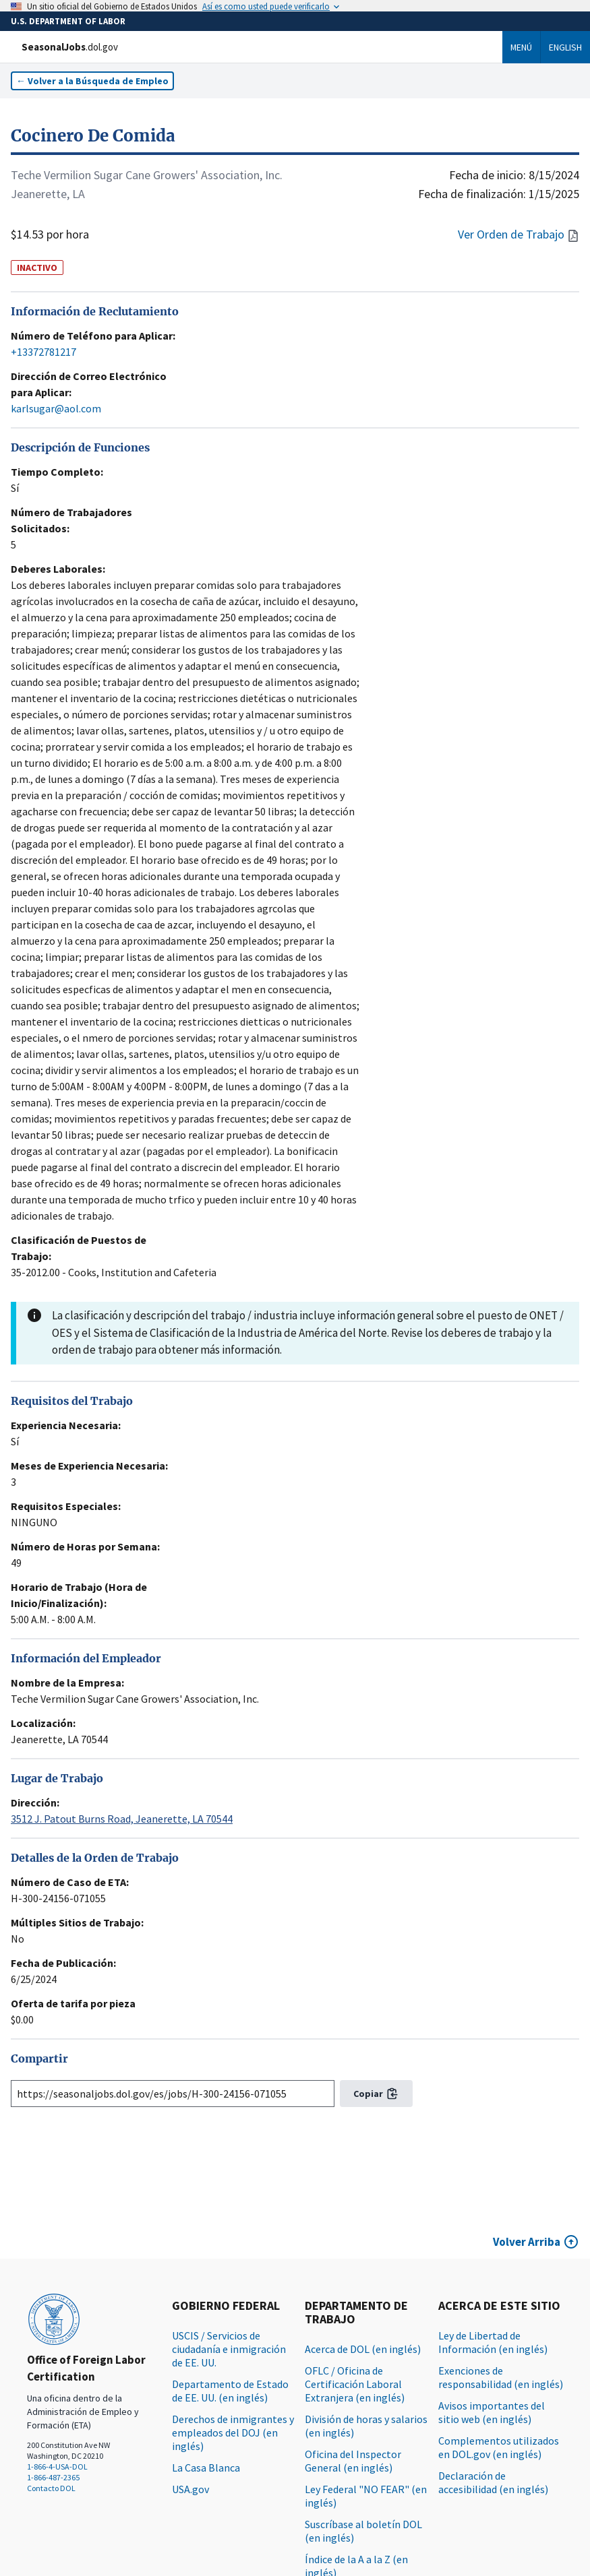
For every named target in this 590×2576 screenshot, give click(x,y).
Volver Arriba (526, 2241)
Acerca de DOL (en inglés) (363, 2349)
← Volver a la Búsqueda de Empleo (92, 81)
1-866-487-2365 (53, 2477)
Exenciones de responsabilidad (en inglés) (500, 2377)
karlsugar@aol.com (56, 408)
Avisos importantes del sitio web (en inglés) (491, 2412)
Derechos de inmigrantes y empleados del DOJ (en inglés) (233, 2432)
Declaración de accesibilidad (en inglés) (493, 2482)
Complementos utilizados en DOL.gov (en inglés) (498, 2447)
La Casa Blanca (206, 2467)
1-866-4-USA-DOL (57, 2466)
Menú (521, 47)
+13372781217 (43, 351)
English (565, 47)
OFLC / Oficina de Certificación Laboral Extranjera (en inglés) (355, 2384)
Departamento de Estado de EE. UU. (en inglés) (230, 2390)
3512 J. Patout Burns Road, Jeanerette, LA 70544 (122, 1818)
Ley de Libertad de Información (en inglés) (493, 2342)
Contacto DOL (51, 2488)
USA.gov (190, 2489)
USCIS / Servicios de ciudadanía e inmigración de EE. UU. (229, 2349)
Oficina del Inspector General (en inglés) (353, 2460)
